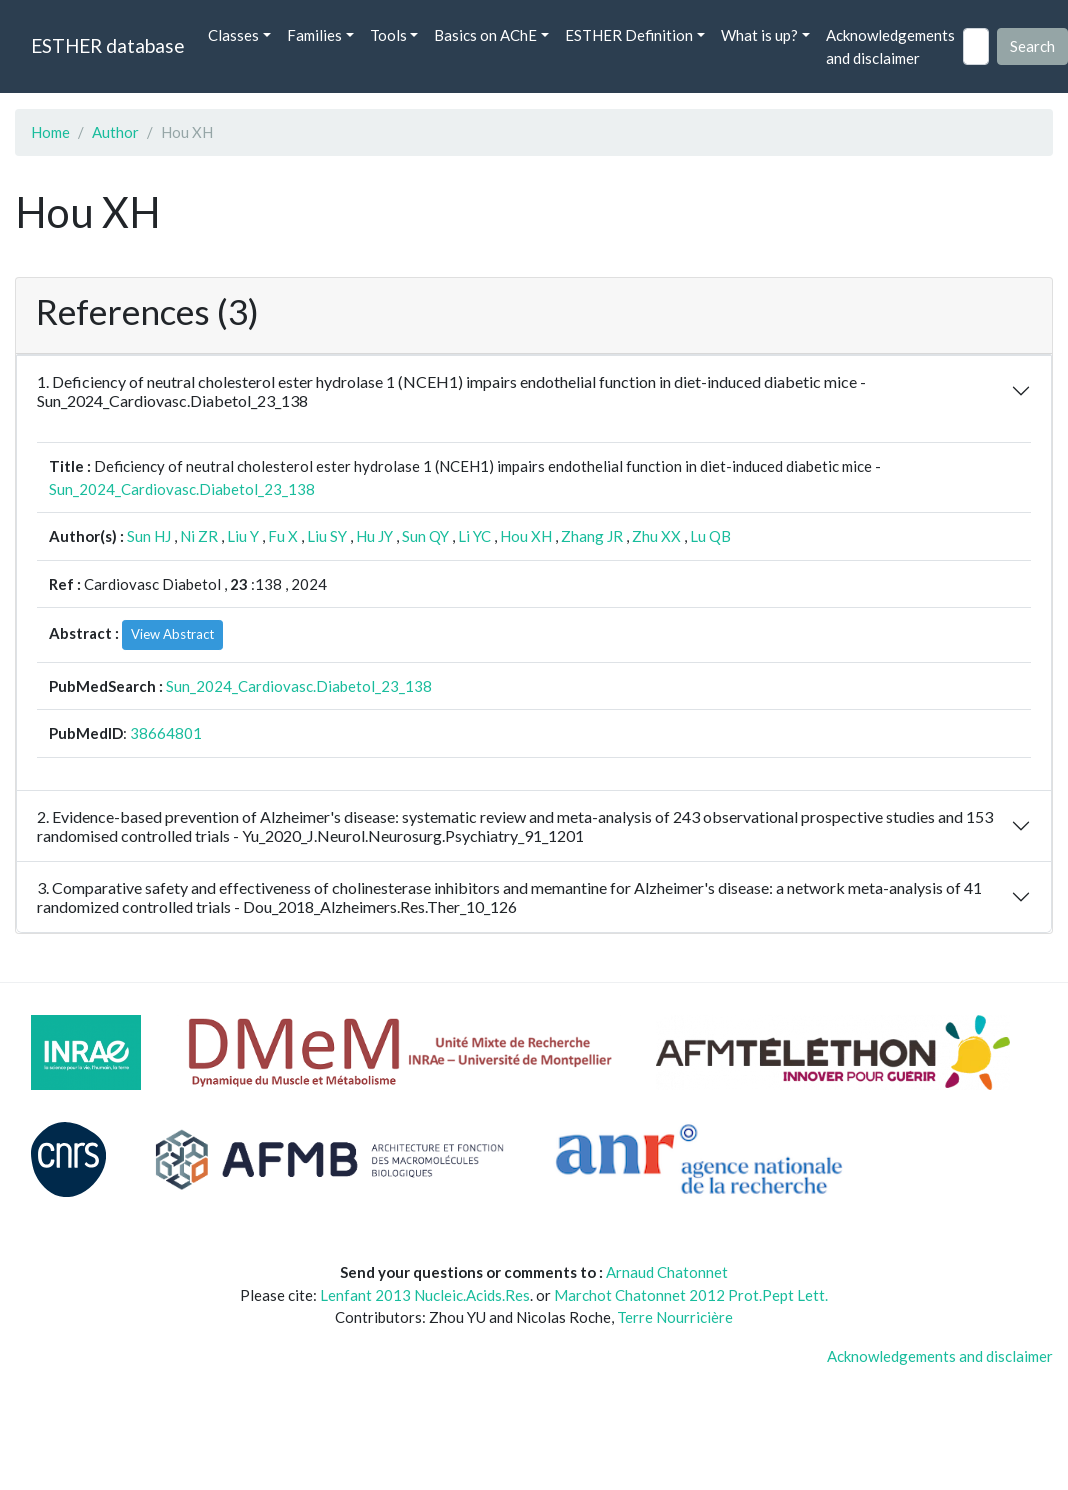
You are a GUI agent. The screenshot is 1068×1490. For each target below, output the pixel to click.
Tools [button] (388, 35)
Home (50, 132)
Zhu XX (656, 536)
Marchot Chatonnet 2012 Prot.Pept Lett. (691, 1295)
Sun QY (425, 536)
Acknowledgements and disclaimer (890, 46)
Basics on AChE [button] (485, 35)
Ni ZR (199, 536)
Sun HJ (149, 536)
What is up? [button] (759, 35)
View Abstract (172, 634)
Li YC (474, 536)
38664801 (166, 733)
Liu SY (327, 536)
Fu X (283, 536)
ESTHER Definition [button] (629, 35)
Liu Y (243, 536)
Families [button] (314, 35)
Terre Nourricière (675, 1317)
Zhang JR (592, 536)
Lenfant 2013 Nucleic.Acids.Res (425, 1295)
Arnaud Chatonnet (667, 1272)
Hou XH (526, 536)
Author (115, 132)
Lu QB (710, 536)
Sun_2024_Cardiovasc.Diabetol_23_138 (182, 489)
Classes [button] (233, 35)
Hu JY (374, 536)
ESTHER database (107, 45)
